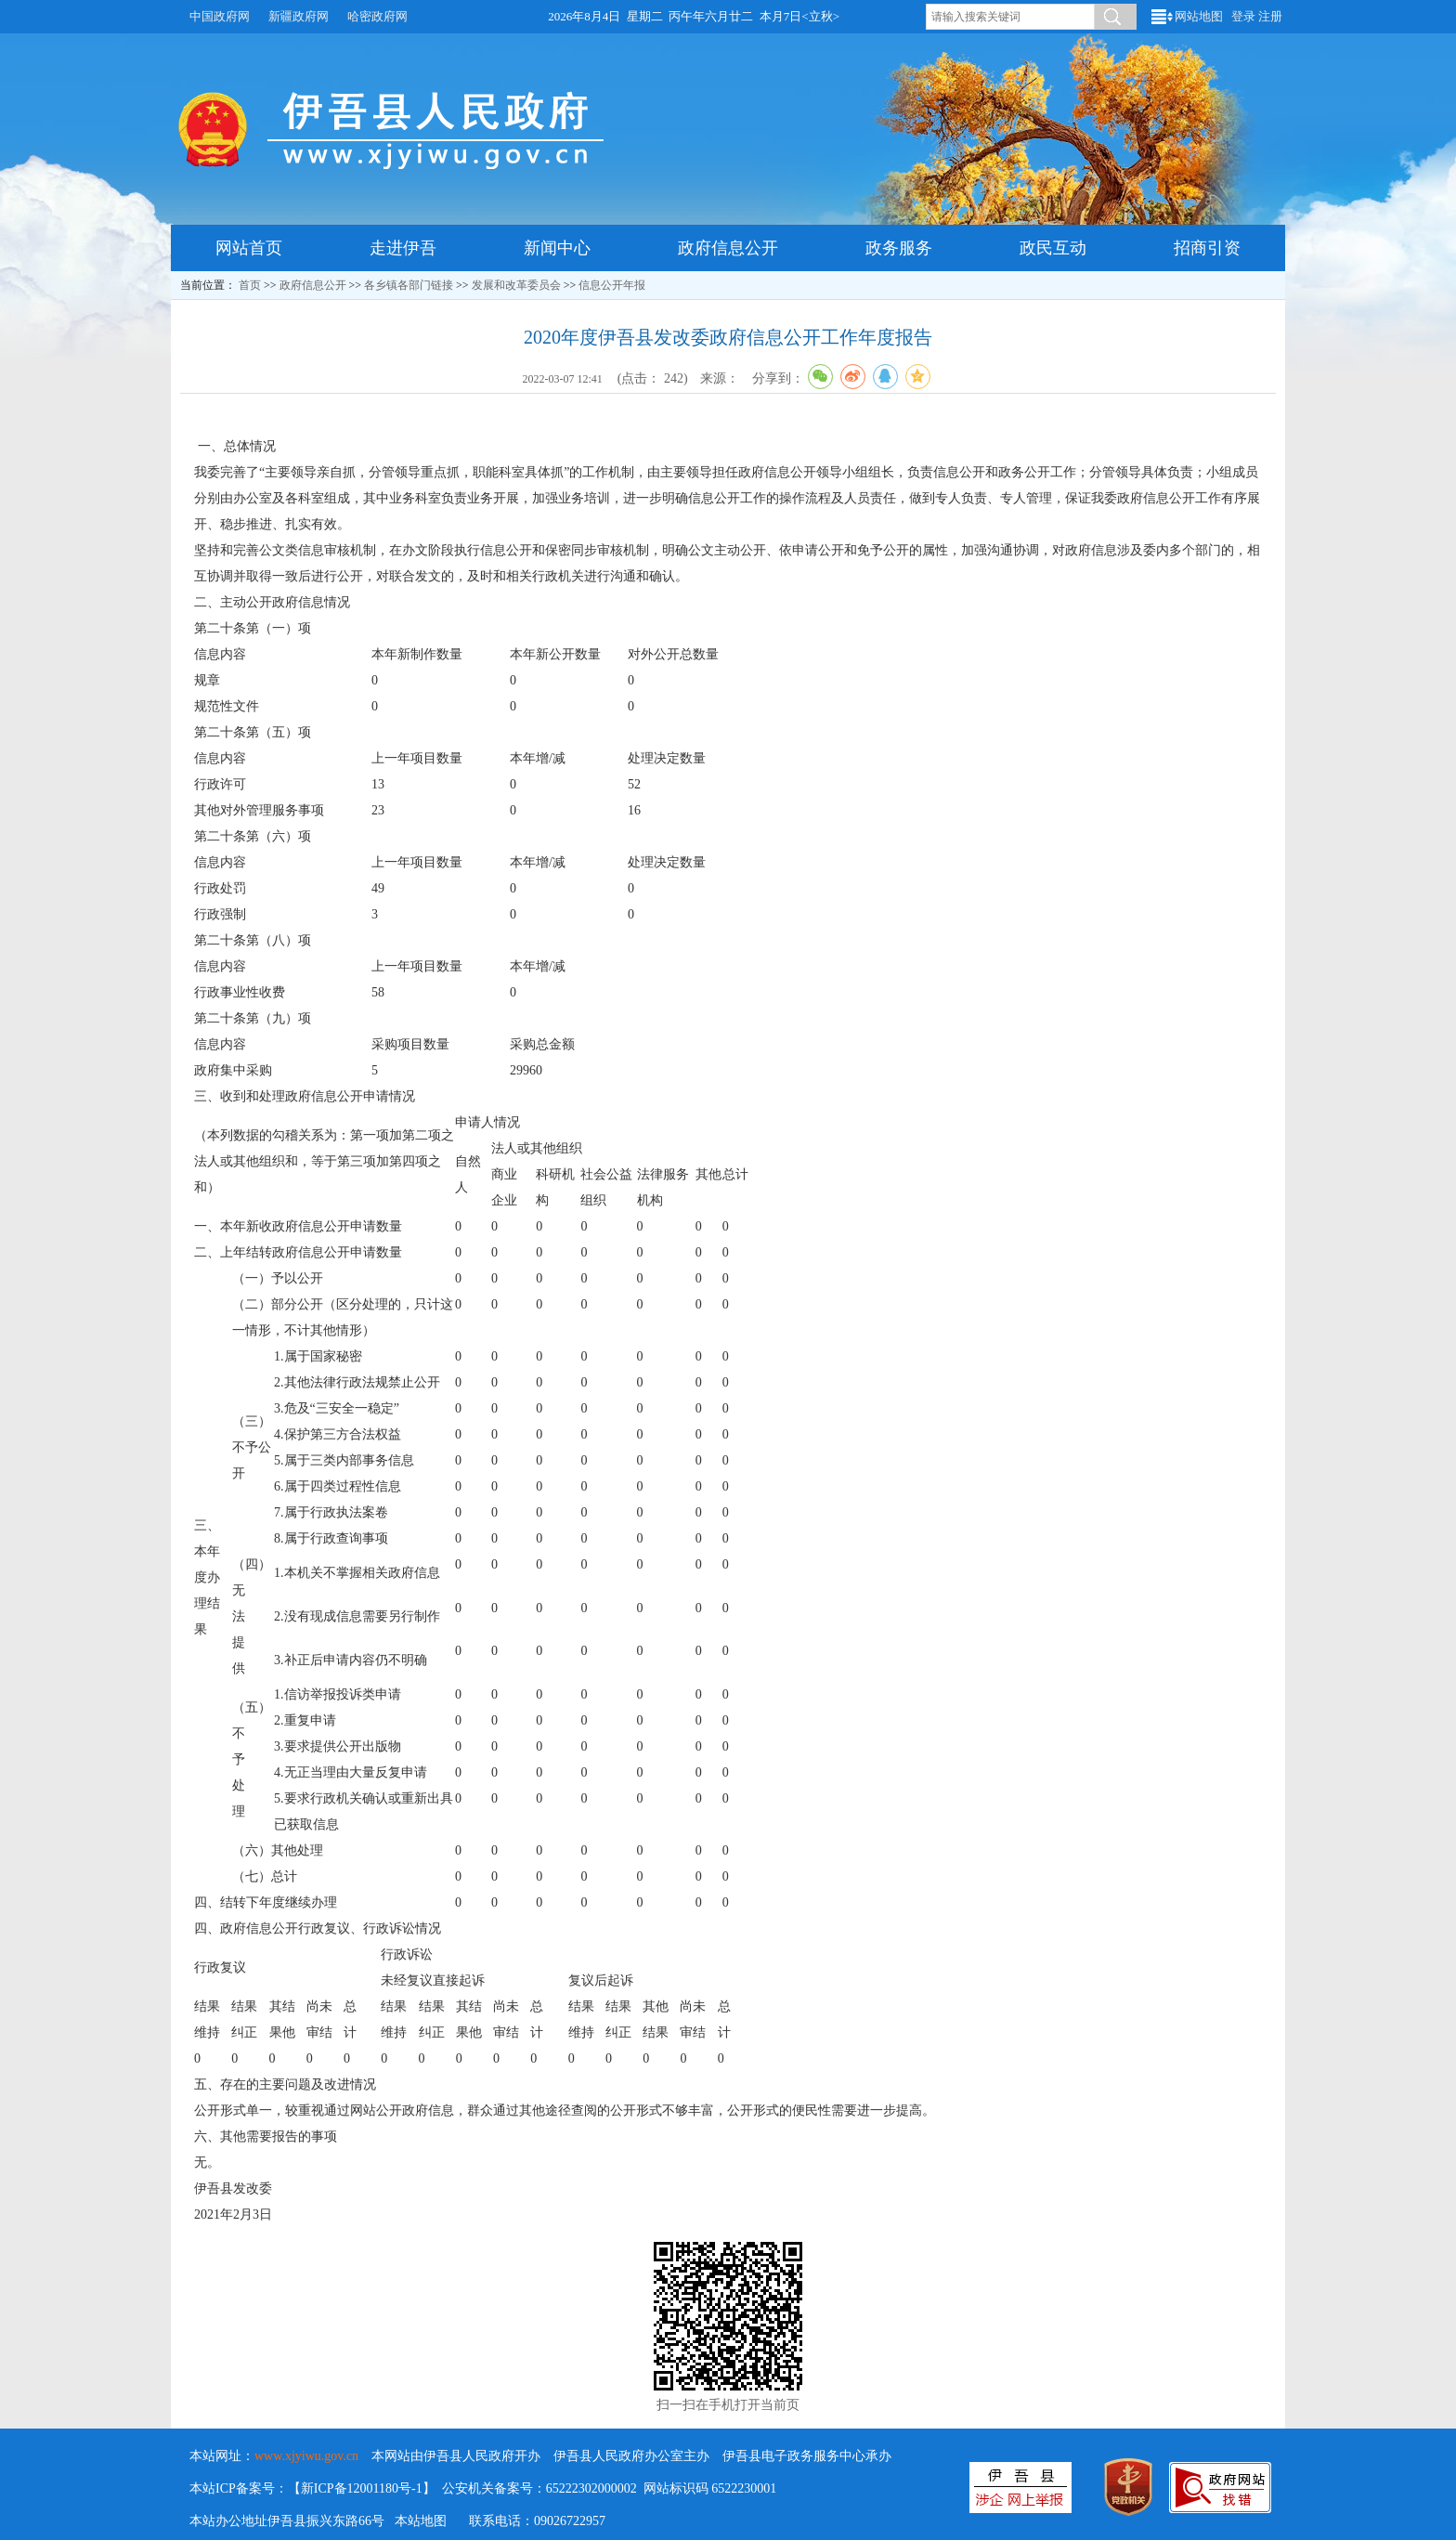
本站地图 (421, 2521)
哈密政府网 (377, 16)
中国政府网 (219, 16)
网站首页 (248, 248)
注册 (1270, 16)
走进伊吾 (403, 248)
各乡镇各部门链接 (408, 285)
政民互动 (1053, 248)
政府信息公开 (728, 248)
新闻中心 (557, 248)
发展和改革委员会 (516, 285)
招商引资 (1207, 248)
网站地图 (1199, 16)
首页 (250, 285)
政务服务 (898, 248)
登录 (1243, 16)
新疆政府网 (298, 16)
